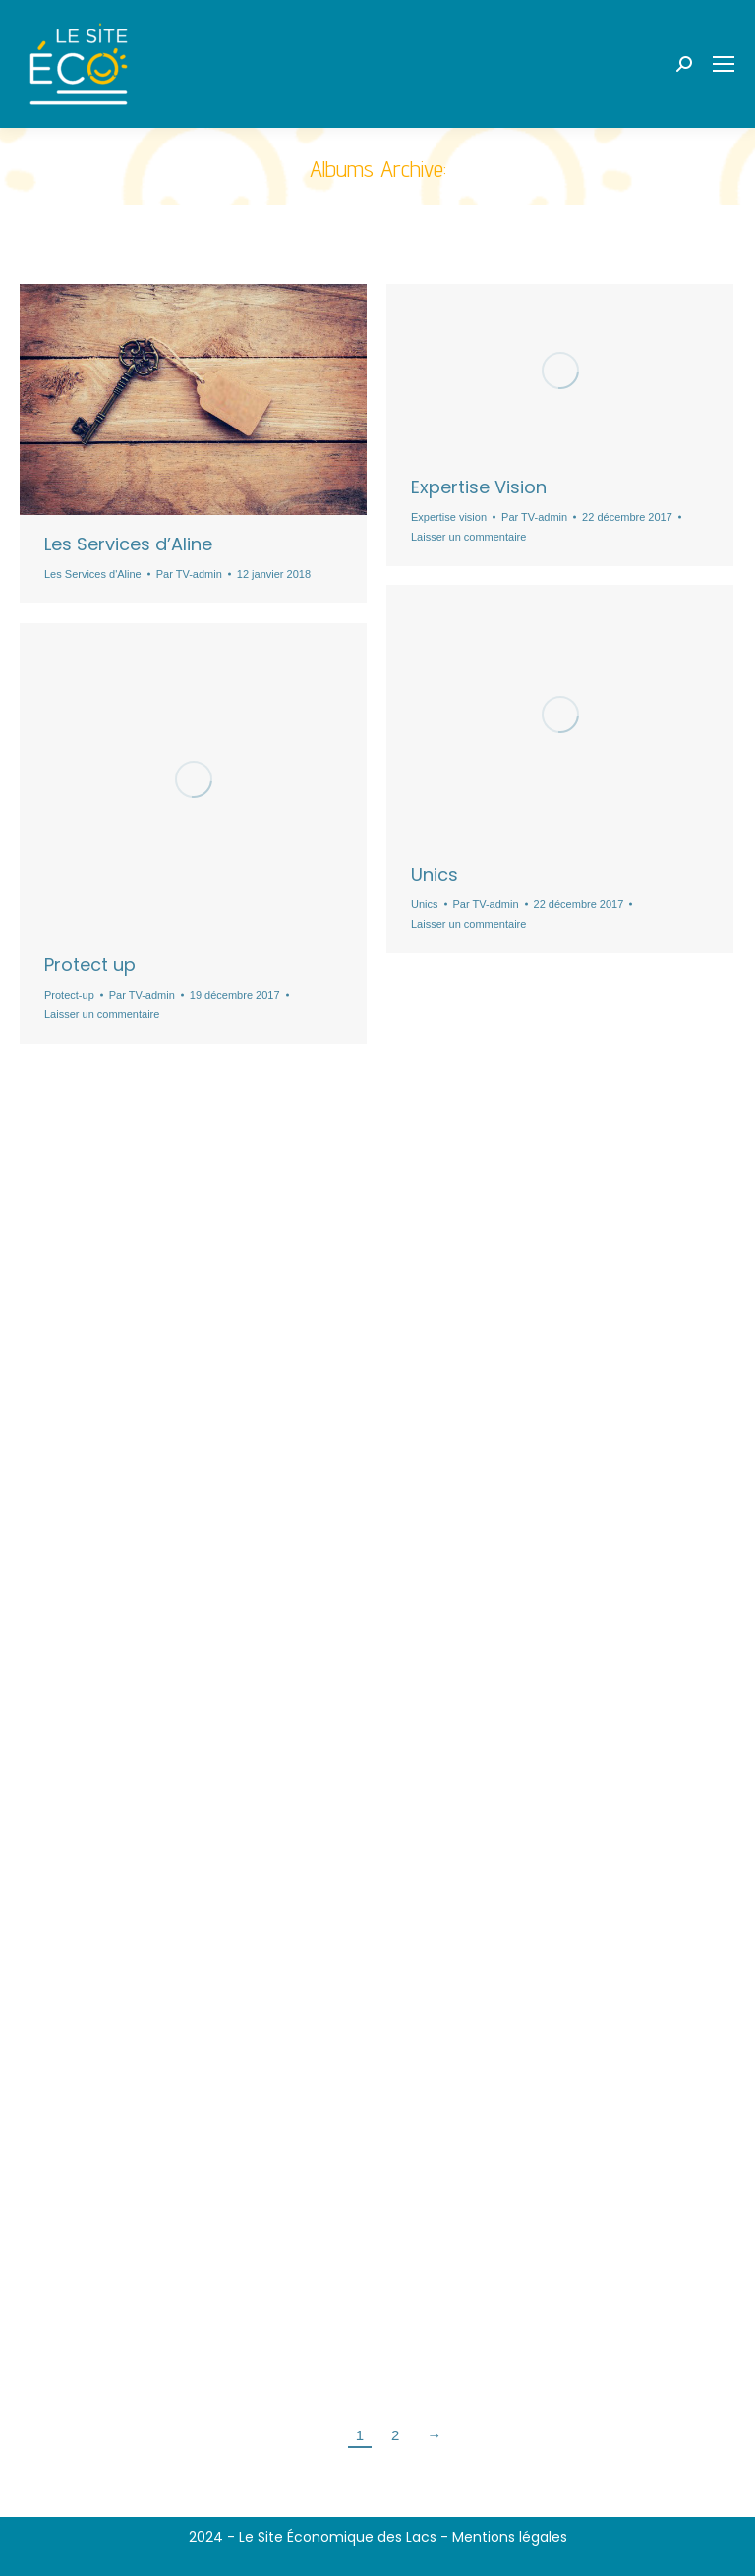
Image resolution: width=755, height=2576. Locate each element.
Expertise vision (449, 517)
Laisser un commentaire (468, 537)
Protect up (90, 964)
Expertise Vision (479, 487)
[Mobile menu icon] (723, 64)
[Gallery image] (559, 371)
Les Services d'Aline (93, 574)
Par (189, 574)
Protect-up (69, 995)
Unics (434, 874)
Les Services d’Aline (128, 544)
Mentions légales (509, 2537)
